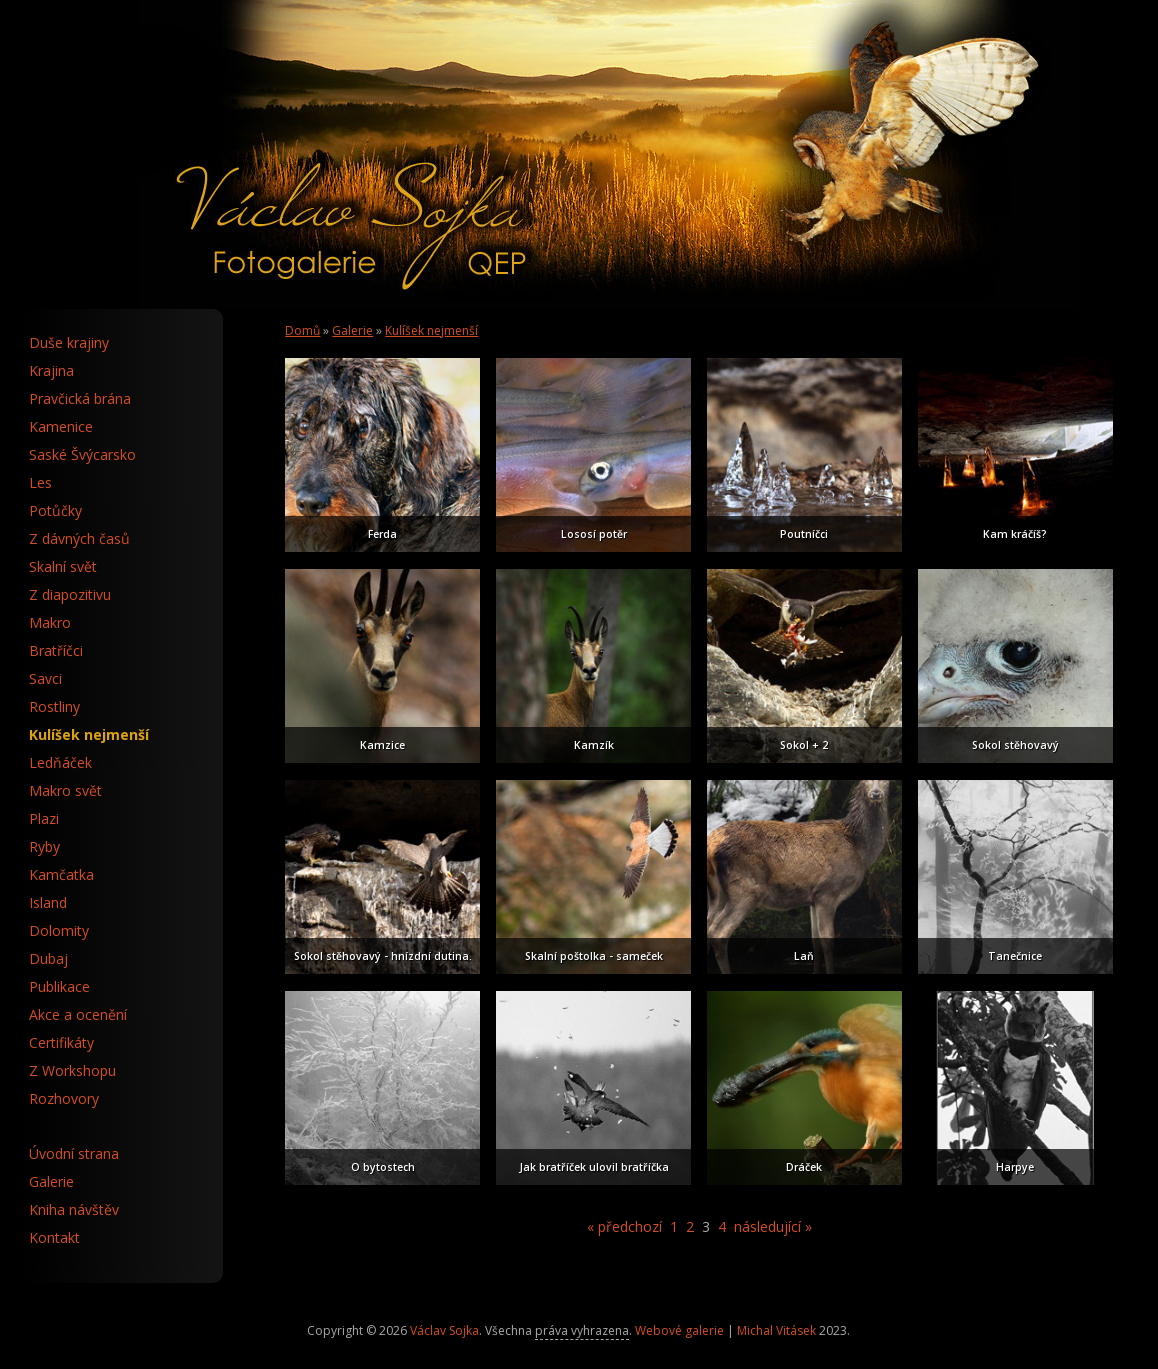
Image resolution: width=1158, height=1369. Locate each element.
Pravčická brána (80, 398)
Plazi (44, 818)
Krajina (51, 370)
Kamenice (61, 426)
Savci (45, 678)
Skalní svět (63, 566)
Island (48, 902)
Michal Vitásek (776, 1330)
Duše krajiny (69, 342)
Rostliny (54, 706)
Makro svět (65, 790)
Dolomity (59, 930)
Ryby (44, 846)
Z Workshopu (72, 1070)
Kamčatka (61, 874)
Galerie (352, 330)
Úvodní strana (74, 1153)
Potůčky (55, 510)
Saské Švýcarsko (82, 454)
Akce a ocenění (78, 1014)
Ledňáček (60, 762)
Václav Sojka (444, 1330)
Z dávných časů (79, 538)
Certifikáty (61, 1042)
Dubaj (48, 958)
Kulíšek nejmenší (431, 330)
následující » (773, 1226)
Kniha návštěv (74, 1209)
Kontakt (54, 1237)
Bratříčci (56, 650)
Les (40, 482)
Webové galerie (679, 1330)
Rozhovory (64, 1098)
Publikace (59, 986)
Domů (302, 330)
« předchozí (624, 1226)
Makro (50, 622)
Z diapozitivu (70, 594)
